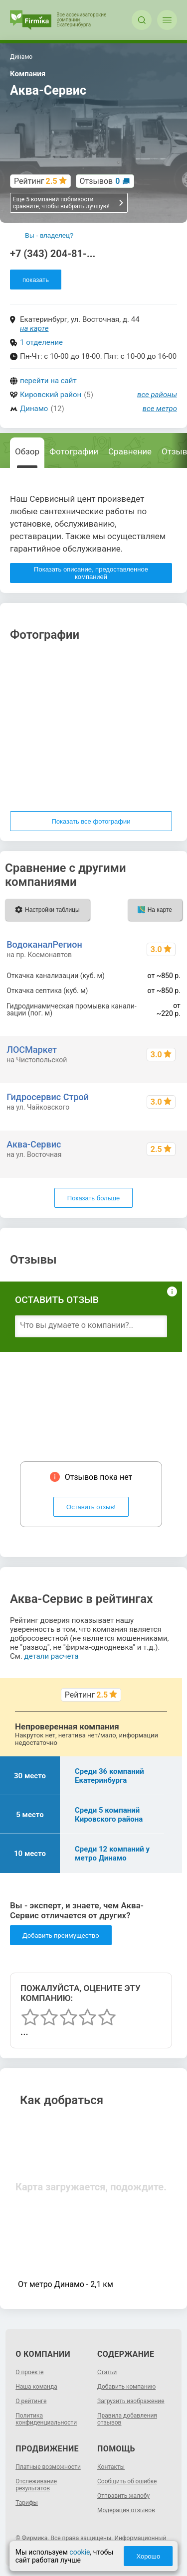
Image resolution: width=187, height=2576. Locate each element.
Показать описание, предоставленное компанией (91, 573)
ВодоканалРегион (44, 944)
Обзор (27, 451)
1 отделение (41, 342)
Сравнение (130, 451)
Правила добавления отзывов (127, 2419)
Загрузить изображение (131, 2401)
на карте (34, 328)
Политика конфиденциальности (46, 2419)
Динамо (34, 408)
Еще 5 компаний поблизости (68, 203)
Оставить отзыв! (91, 1507)
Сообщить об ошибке (127, 2481)
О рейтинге (30, 2401)
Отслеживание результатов (36, 2485)
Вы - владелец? (49, 235)
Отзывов (100, 181)
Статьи (107, 2372)
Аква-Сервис (33, 1144)
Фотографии (73, 451)
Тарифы (26, 2502)
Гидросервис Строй (47, 1097)
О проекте (29, 2372)
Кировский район (50, 394)
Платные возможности (48, 2466)
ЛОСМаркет (31, 1049)
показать (35, 280)
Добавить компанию (126, 2386)
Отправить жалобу (123, 2495)
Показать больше (93, 1198)
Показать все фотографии (90, 821)
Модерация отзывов (126, 2510)
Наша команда (36, 2386)
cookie (79, 2552)
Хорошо (148, 2556)
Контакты (111, 2466)
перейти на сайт (48, 380)
